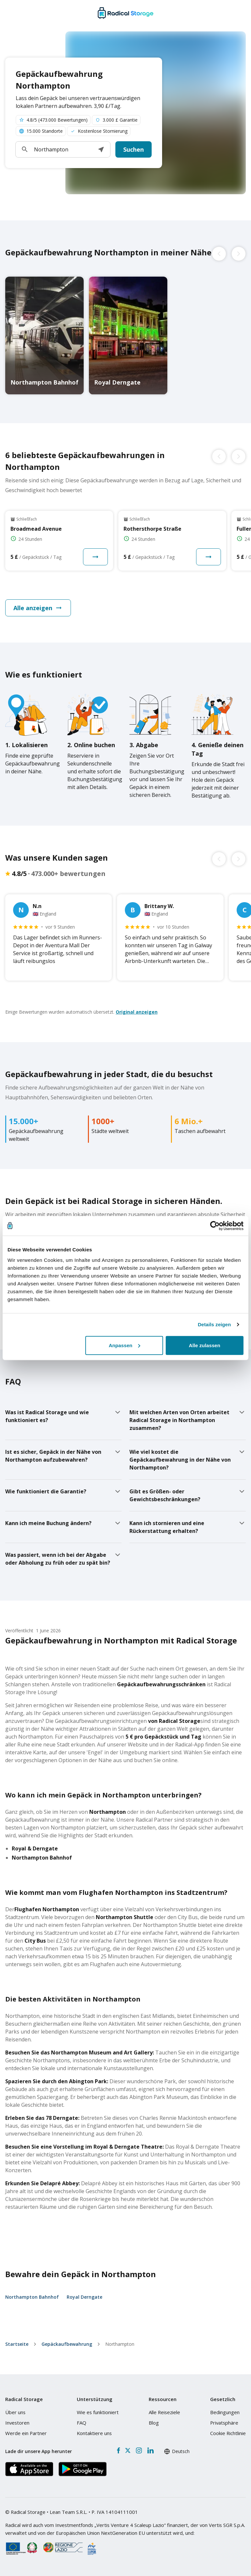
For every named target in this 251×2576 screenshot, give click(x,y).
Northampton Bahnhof (32, 2297)
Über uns (15, 2412)
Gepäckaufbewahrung (67, 2344)
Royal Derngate (84, 2297)
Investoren (17, 2422)
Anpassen (125, 1345)
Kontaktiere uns (94, 2433)
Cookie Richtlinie (228, 2433)
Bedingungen (225, 2412)
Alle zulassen (204, 1345)
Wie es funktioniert (98, 2412)
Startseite (16, 2344)
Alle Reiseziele (164, 2412)
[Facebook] (118, 2450)
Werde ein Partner (26, 2433)
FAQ (81, 2422)
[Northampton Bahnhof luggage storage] (44, 335)
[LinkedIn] (150, 2450)
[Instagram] (139, 2450)
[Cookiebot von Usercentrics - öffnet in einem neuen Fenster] (214, 1226)
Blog (154, 2422)
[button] (101, 149)
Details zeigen (214, 1324)
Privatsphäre (224, 2422)
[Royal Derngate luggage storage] (128, 335)
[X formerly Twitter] (127, 2450)
